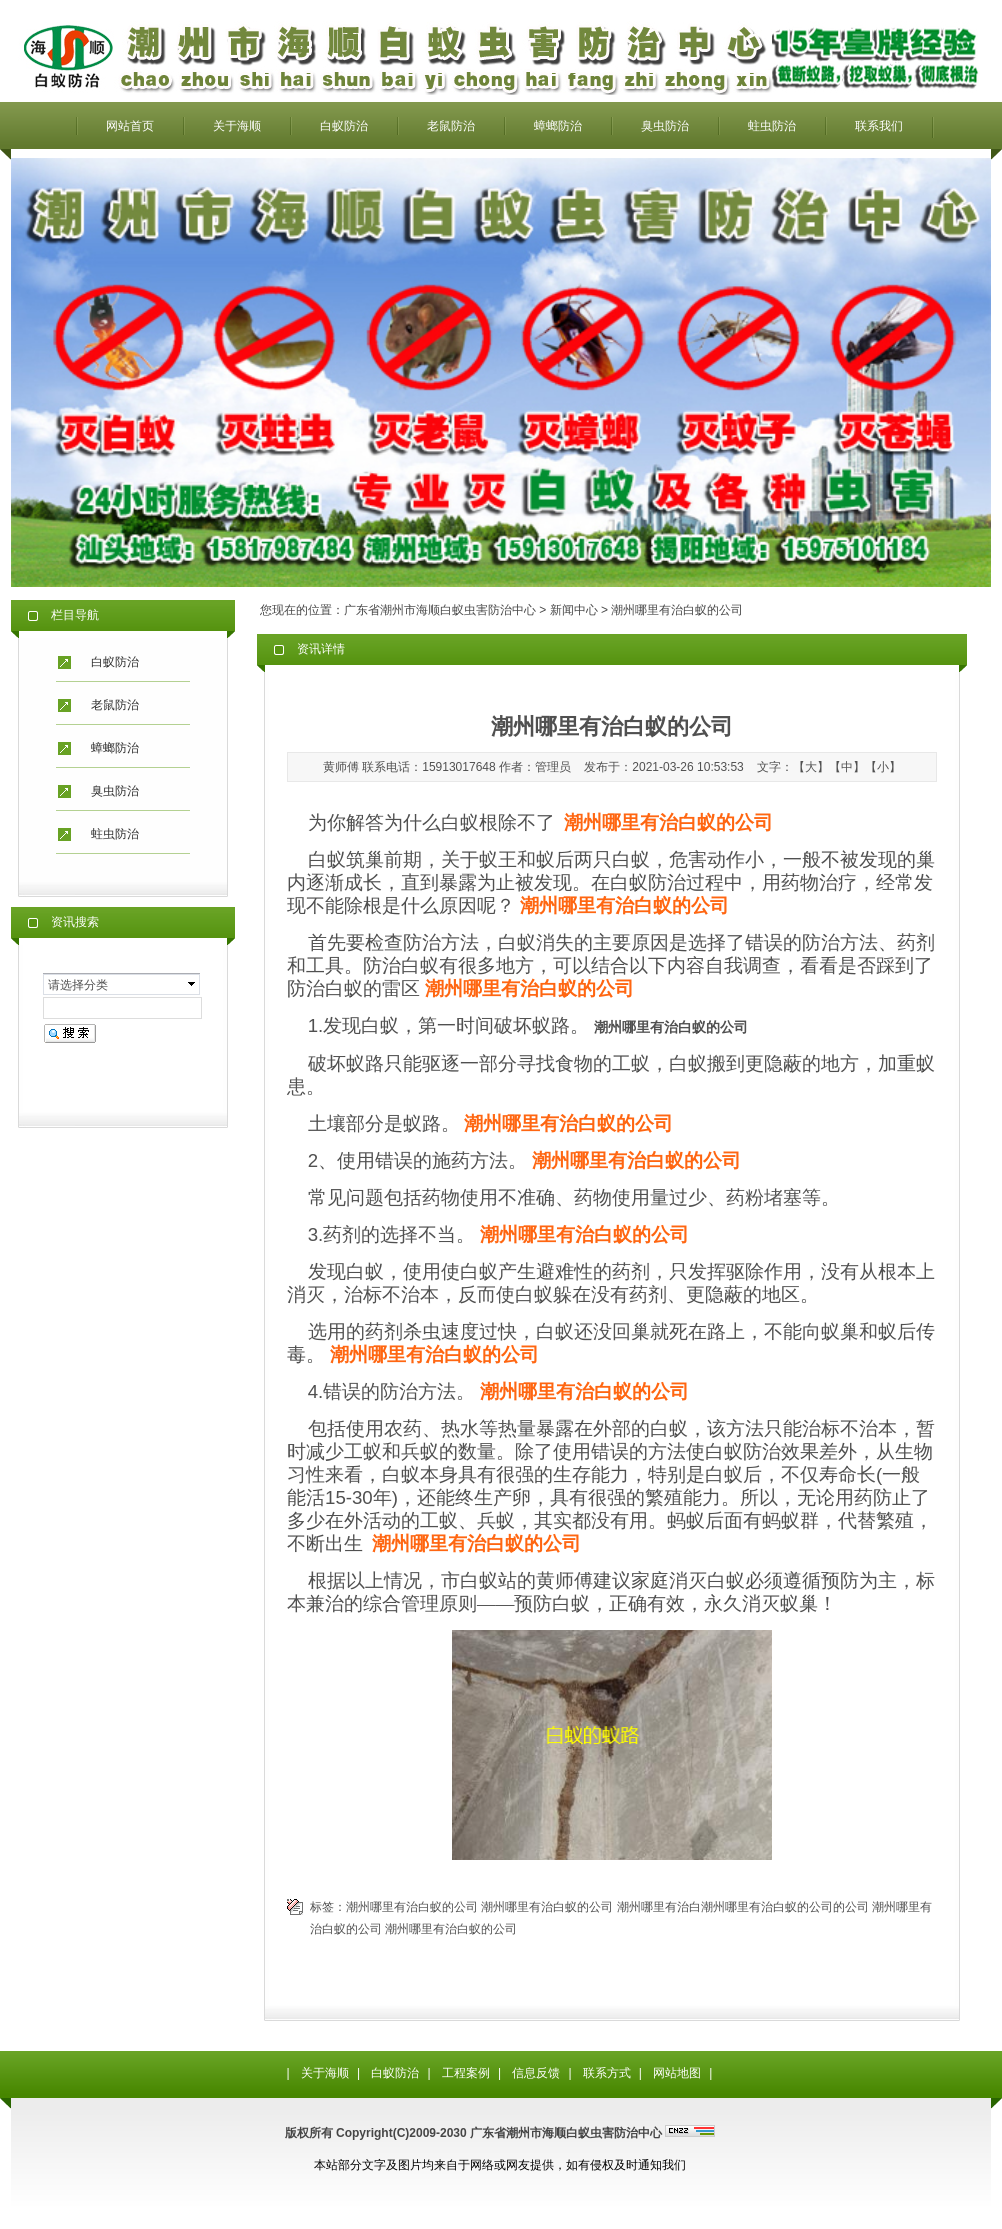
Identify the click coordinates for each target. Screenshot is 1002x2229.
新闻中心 (574, 610)
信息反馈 (536, 2073)
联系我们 (879, 126)
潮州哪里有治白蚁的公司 (412, 1907)
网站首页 (130, 126)
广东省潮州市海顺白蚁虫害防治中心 (440, 610)
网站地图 (677, 2073)
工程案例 (466, 2073)
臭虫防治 (665, 126)
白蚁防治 (344, 126)
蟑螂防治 (558, 126)
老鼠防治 (451, 126)
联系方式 (607, 2073)
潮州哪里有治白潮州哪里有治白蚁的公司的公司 (743, 1907)
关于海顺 (237, 126)
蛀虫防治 (772, 126)
